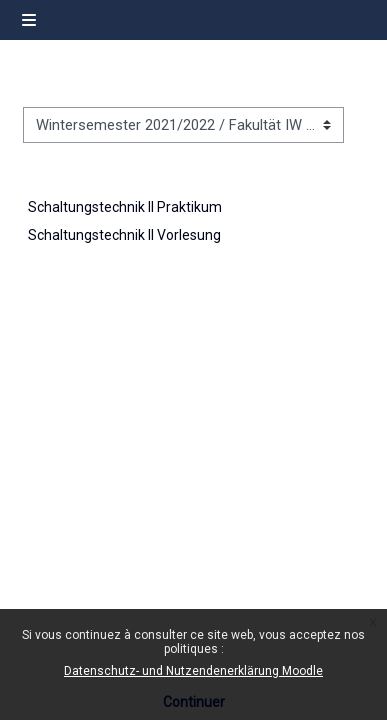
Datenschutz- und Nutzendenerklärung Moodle (193, 671)
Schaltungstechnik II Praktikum (125, 207)
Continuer (194, 702)
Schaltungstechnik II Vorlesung (124, 235)
